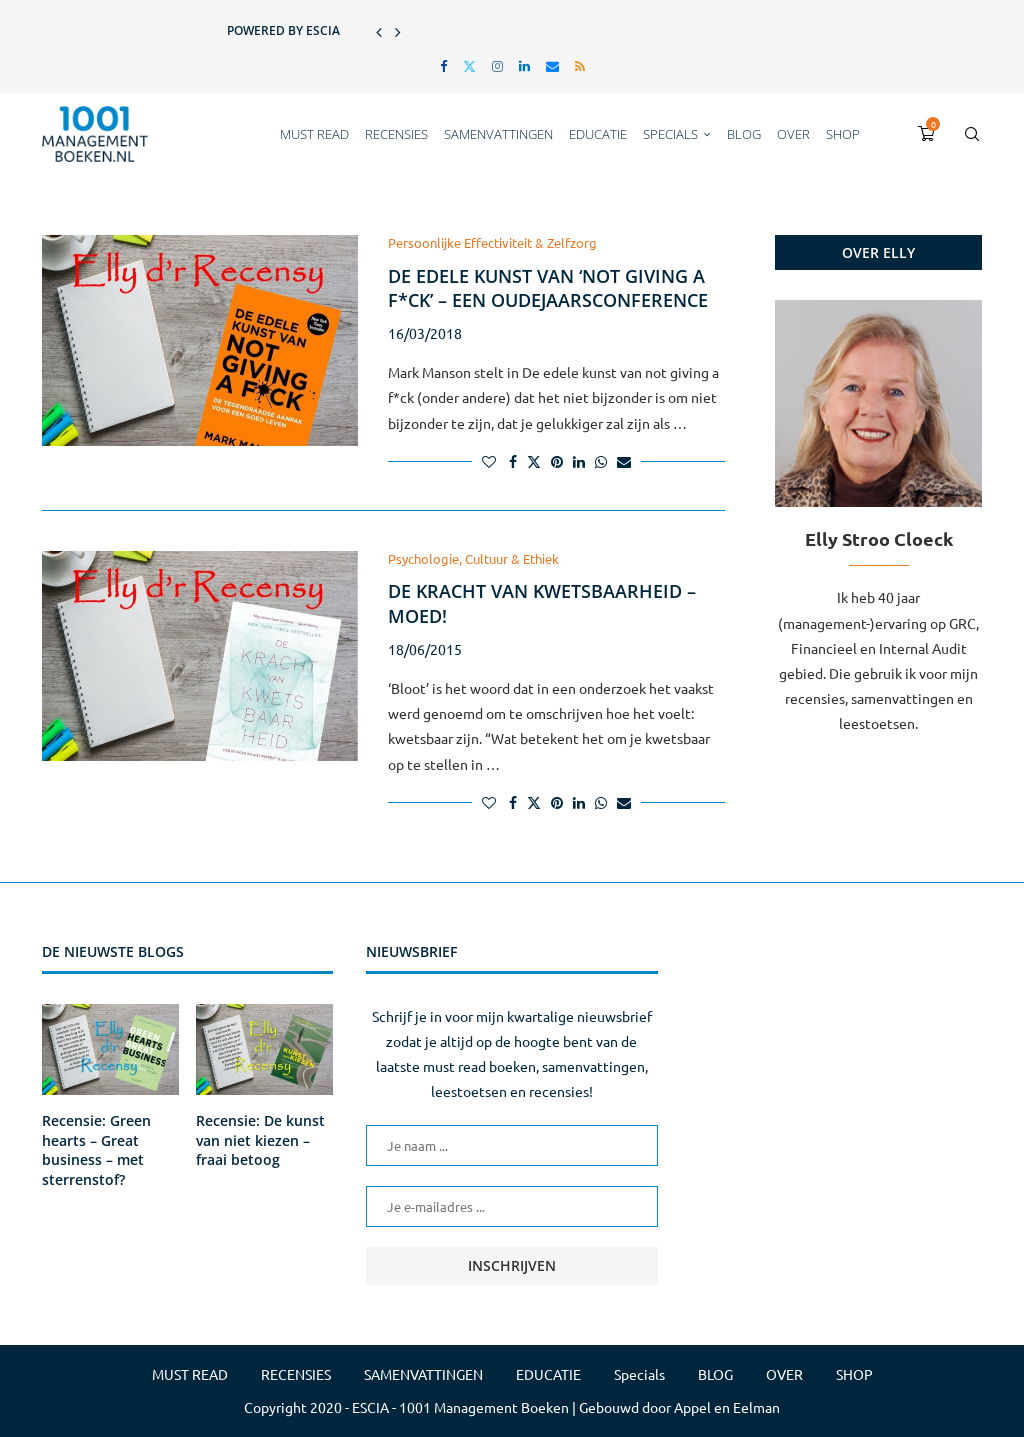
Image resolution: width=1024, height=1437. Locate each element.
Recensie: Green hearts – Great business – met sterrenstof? (96, 1150)
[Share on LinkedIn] (579, 461)
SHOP (843, 134)
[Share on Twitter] (534, 461)
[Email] (552, 65)
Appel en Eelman (727, 1407)
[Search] (972, 134)
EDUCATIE (598, 134)
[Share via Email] (624, 461)
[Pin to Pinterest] (557, 461)
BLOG (744, 134)
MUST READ (314, 134)
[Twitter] (469, 65)
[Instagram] (497, 65)
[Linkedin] (524, 65)
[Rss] (580, 65)
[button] (379, 31)
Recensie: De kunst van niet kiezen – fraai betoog (260, 1140)
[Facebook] (443, 65)
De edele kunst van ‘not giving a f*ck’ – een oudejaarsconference (548, 288)
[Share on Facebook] (513, 461)
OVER (793, 134)
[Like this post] (489, 461)
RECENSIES (396, 134)
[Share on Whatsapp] (601, 461)
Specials (670, 134)
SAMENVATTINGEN (498, 134)
